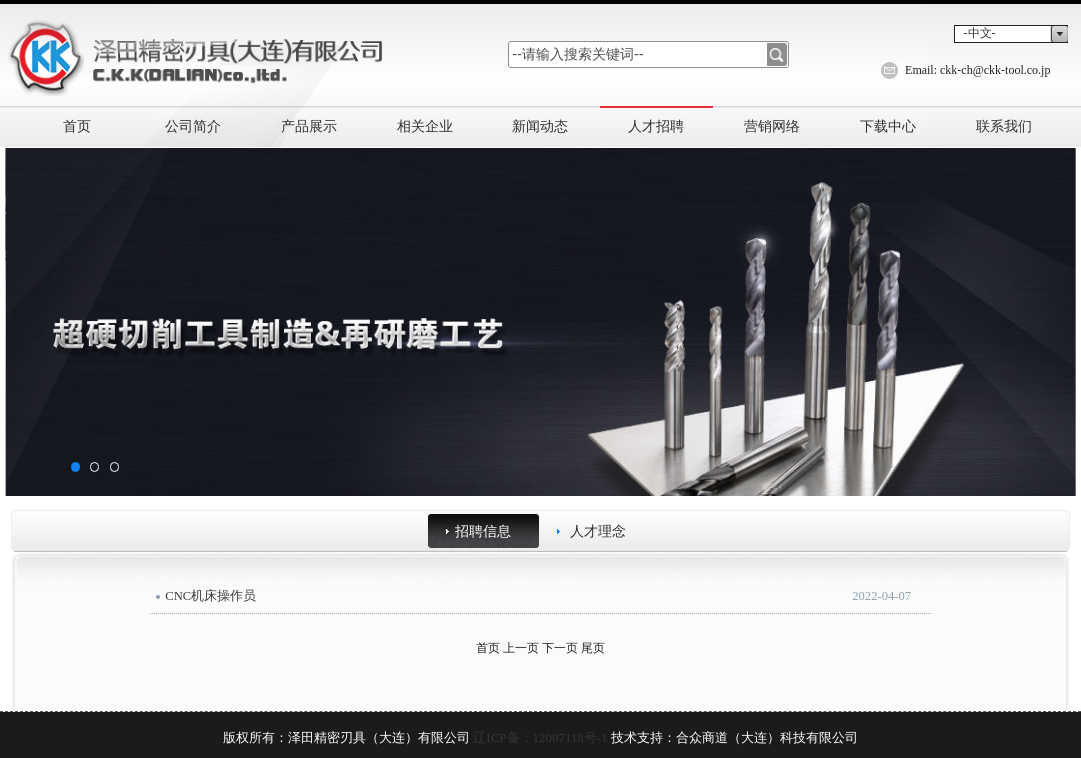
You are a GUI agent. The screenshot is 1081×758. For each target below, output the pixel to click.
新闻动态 (540, 126)
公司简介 (193, 126)
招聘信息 (483, 531)
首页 (77, 126)
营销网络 (772, 126)
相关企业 (425, 126)
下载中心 (888, 126)
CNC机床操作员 (210, 596)
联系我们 (1004, 126)
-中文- (980, 33)
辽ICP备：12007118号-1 (540, 737)
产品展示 (309, 126)
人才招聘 (656, 126)
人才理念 (598, 531)
